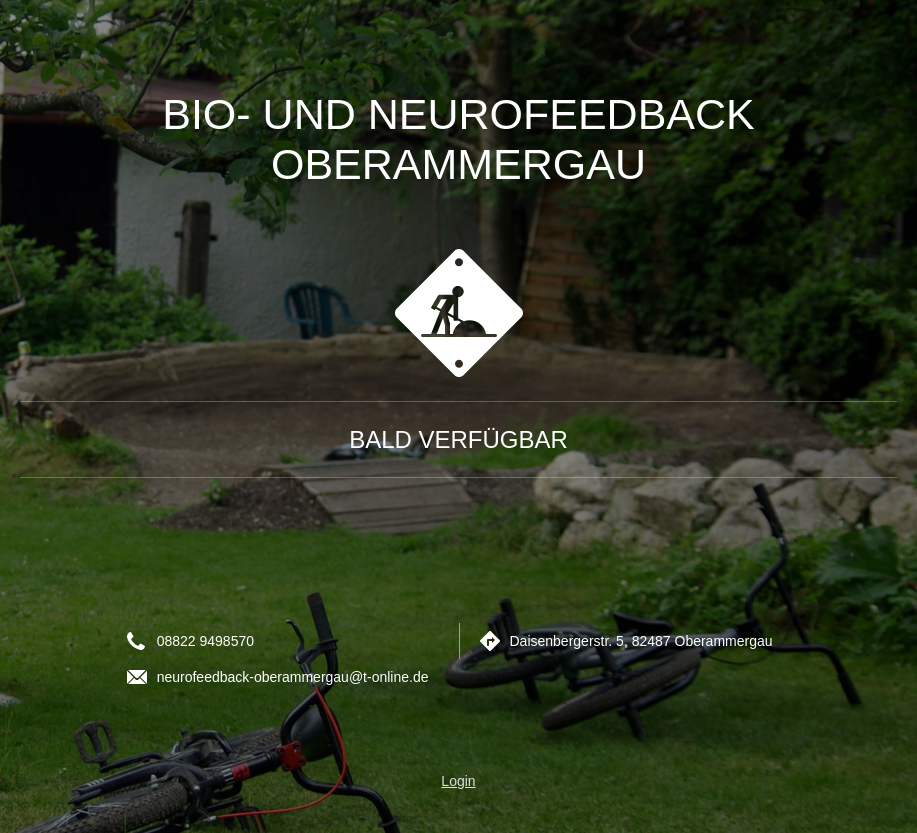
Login (458, 781)
